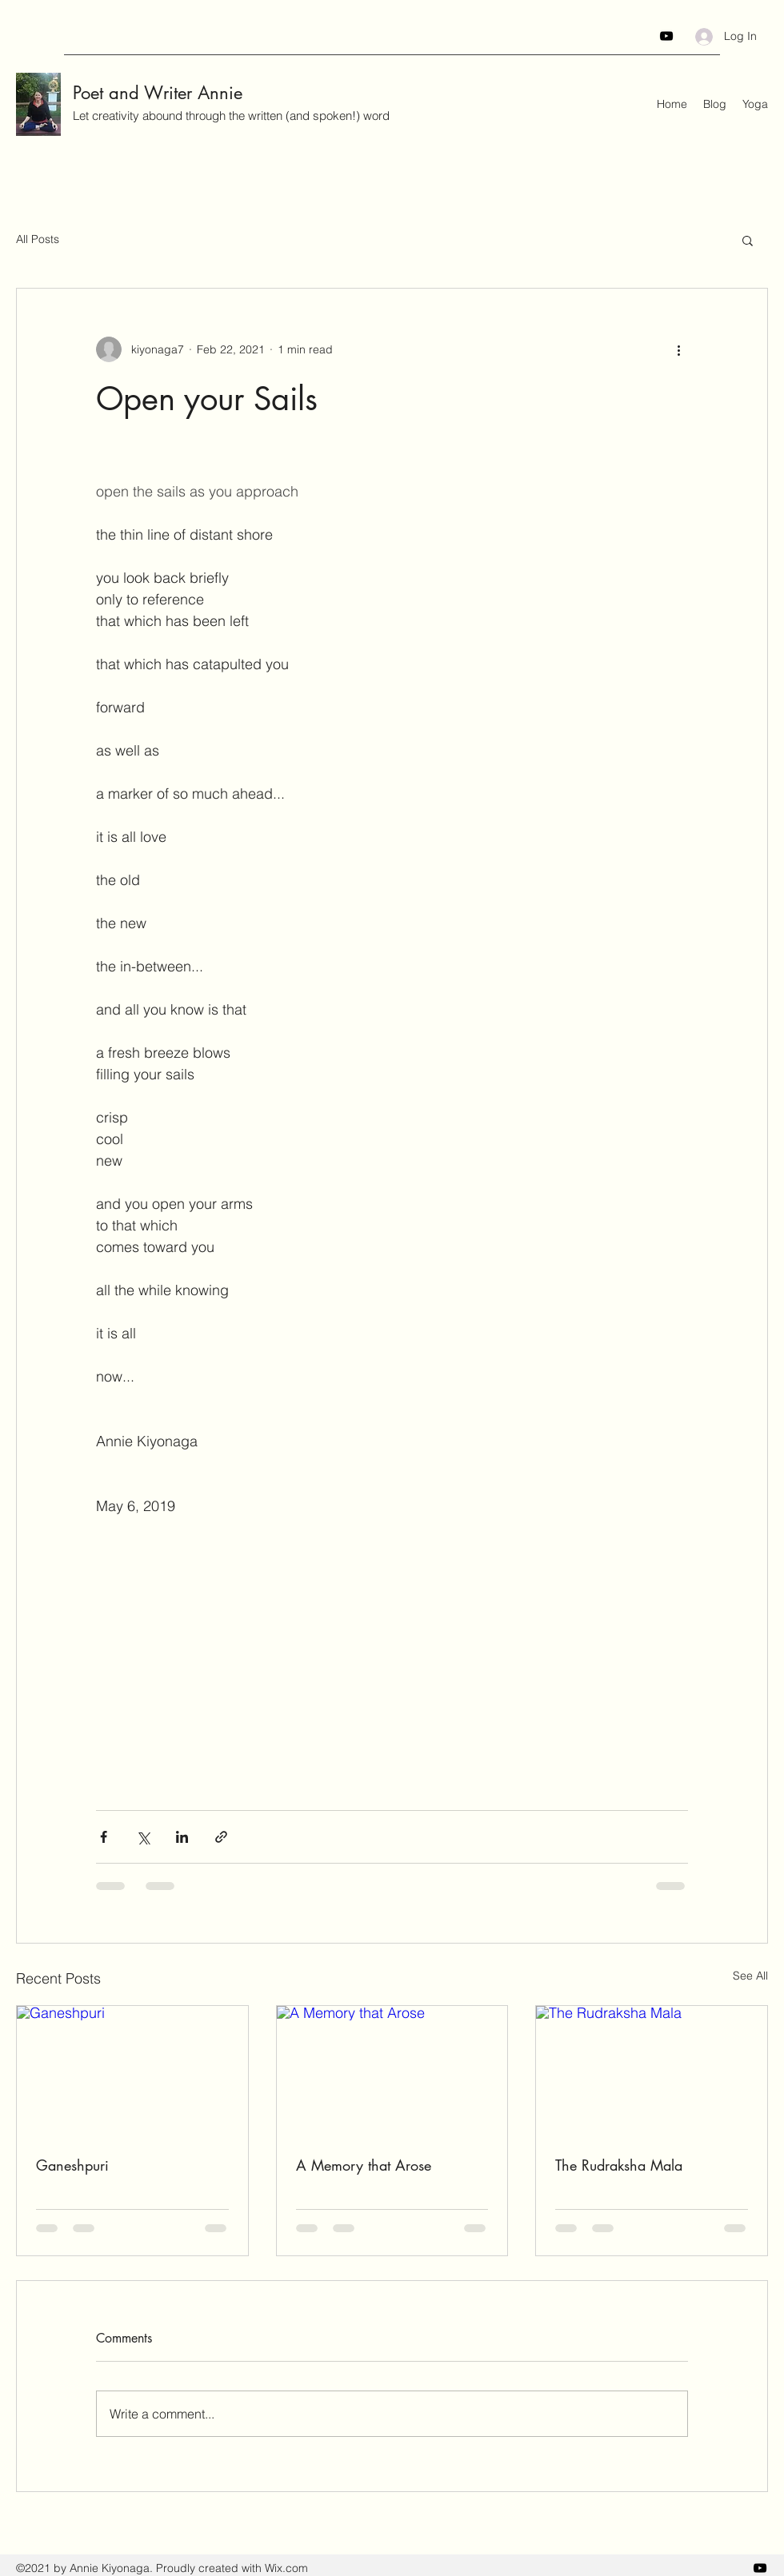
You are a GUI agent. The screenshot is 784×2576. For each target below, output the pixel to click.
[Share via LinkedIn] (182, 1836)
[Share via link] (221, 1836)
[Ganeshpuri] (132, 2070)
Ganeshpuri (72, 2165)
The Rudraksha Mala (618, 2165)
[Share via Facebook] (103, 1836)
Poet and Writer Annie (157, 93)
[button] (747, 239)
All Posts (37, 239)
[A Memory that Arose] (392, 2070)
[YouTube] (666, 36)
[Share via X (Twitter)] (142, 1836)
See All (750, 1975)
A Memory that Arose (363, 2165)
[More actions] (678, 349)
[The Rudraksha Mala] (651, 2070)
